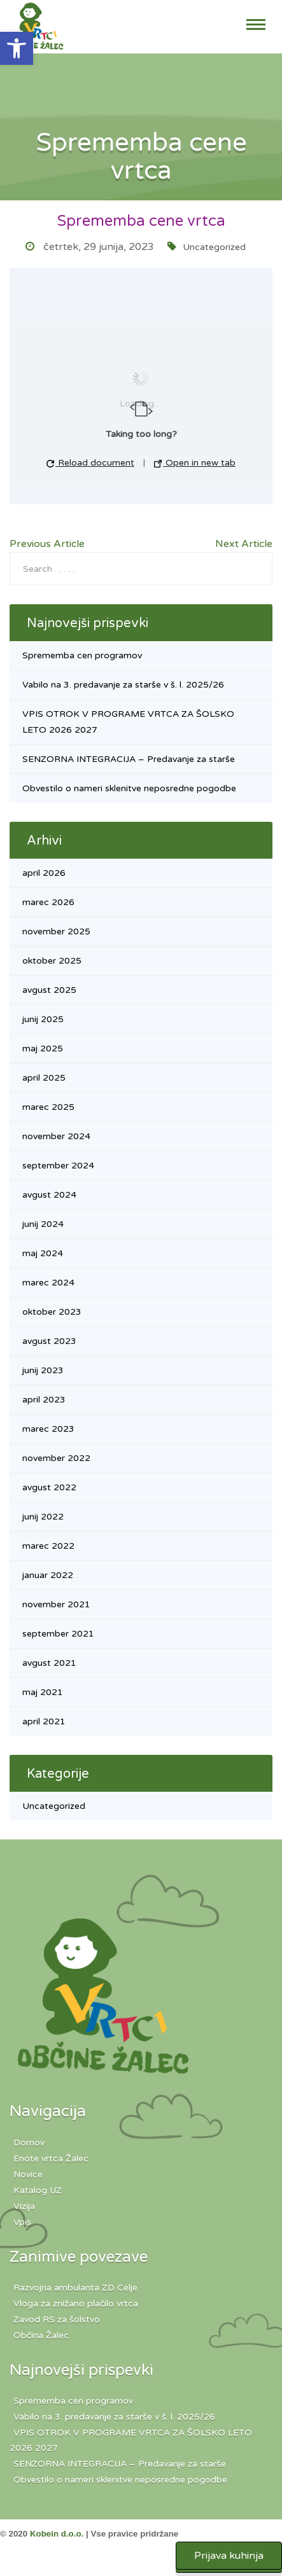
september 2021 (58, 1633)
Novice (28, 2174)
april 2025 (44, 1077)
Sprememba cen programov (82, 655)
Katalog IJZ (37, 2190)
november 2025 (56, 931)
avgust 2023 (49, 1341)
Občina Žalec (41, 2335)
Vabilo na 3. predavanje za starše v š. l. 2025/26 (123, 684)
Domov (29, 2142)
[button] (16, 48)
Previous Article (47, 543)
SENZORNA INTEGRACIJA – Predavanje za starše (128, 759)
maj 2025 (42, 1048)
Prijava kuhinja (229, 2555)
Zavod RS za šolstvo (56, 2319)
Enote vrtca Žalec (50, 2158)
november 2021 (56, 1604)
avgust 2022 (49, 1487)
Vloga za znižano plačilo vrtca (75, 2303)
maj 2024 (42, 1253)
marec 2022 (48, 1546)
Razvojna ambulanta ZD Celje (75, 2287)
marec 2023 (48, 1428)
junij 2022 (43, 1516)
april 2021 (44, 1721)
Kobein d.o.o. (56, 2533)
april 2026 (44, 873)
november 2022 (56, 1458)
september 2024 (58, 1165)
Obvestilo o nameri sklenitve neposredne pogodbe (129, 788)
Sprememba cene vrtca (141, 221)
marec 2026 (48, 902)
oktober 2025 (51, 960)
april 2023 (44, 1399)
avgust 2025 (49, 990)
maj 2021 (42, 1692)
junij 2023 (43, 1370)
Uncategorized (214, 247)
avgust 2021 (49, 1663)
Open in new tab (195, 462)
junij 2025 (43, 1019)
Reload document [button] (90, 462)
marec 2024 (48, 1282)
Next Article (243, 543)
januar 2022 (47, 1575)
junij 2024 (43, 1224)
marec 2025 (48, 1107)
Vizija (24, 2206)
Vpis (22, 2222)
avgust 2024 (49, 1194)
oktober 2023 (51, 1311)
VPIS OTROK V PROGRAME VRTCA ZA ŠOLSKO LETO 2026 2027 (131, 2440)
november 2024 (56, 1136)
